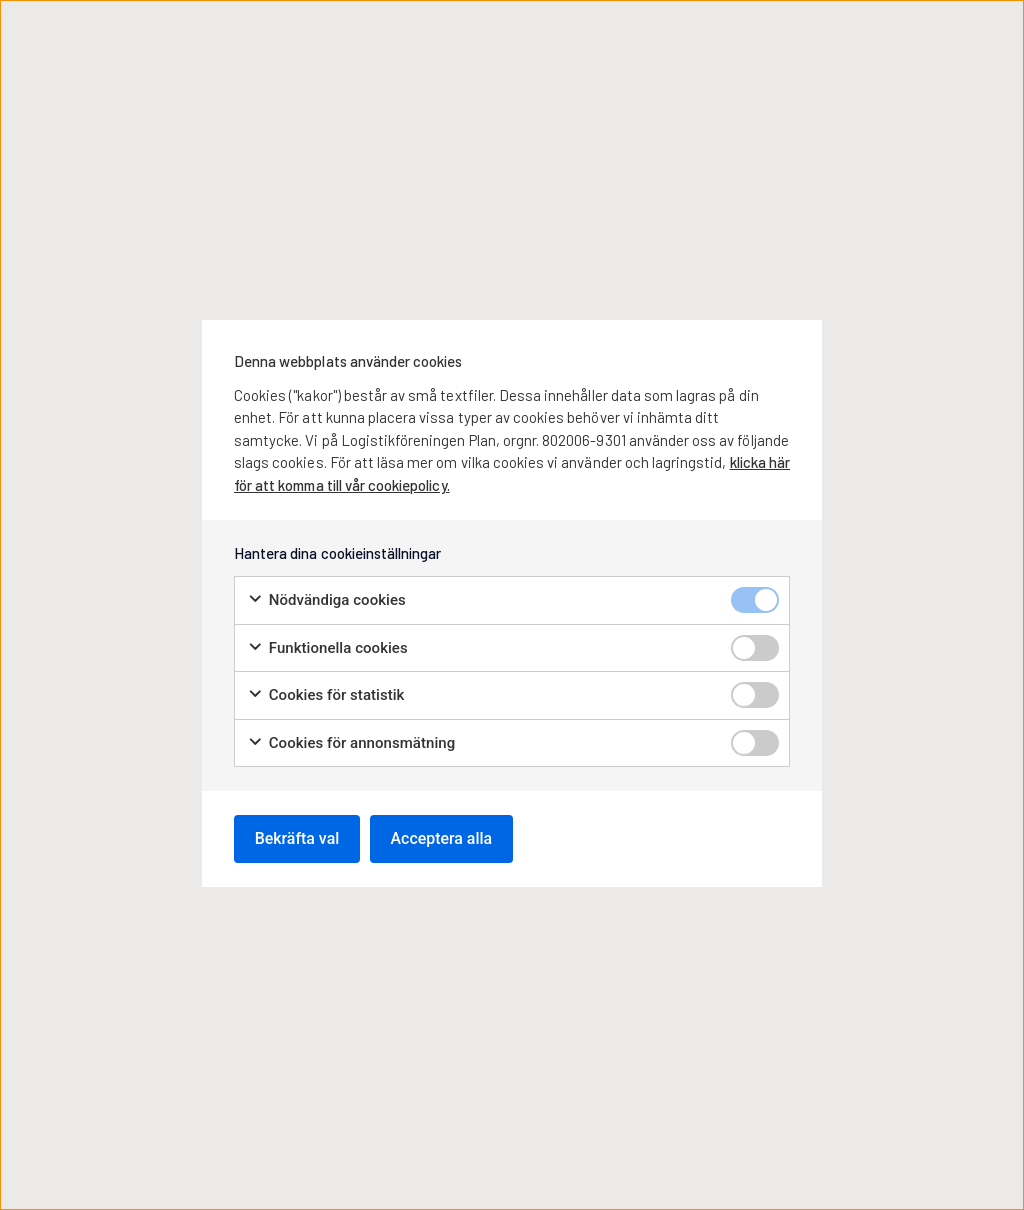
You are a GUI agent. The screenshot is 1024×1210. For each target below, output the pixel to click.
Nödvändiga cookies (326, 600)
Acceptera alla (443, 838)
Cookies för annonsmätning (351, 743)
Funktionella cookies (327, 648)
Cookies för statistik (325, 695)
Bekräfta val (297, 838)
